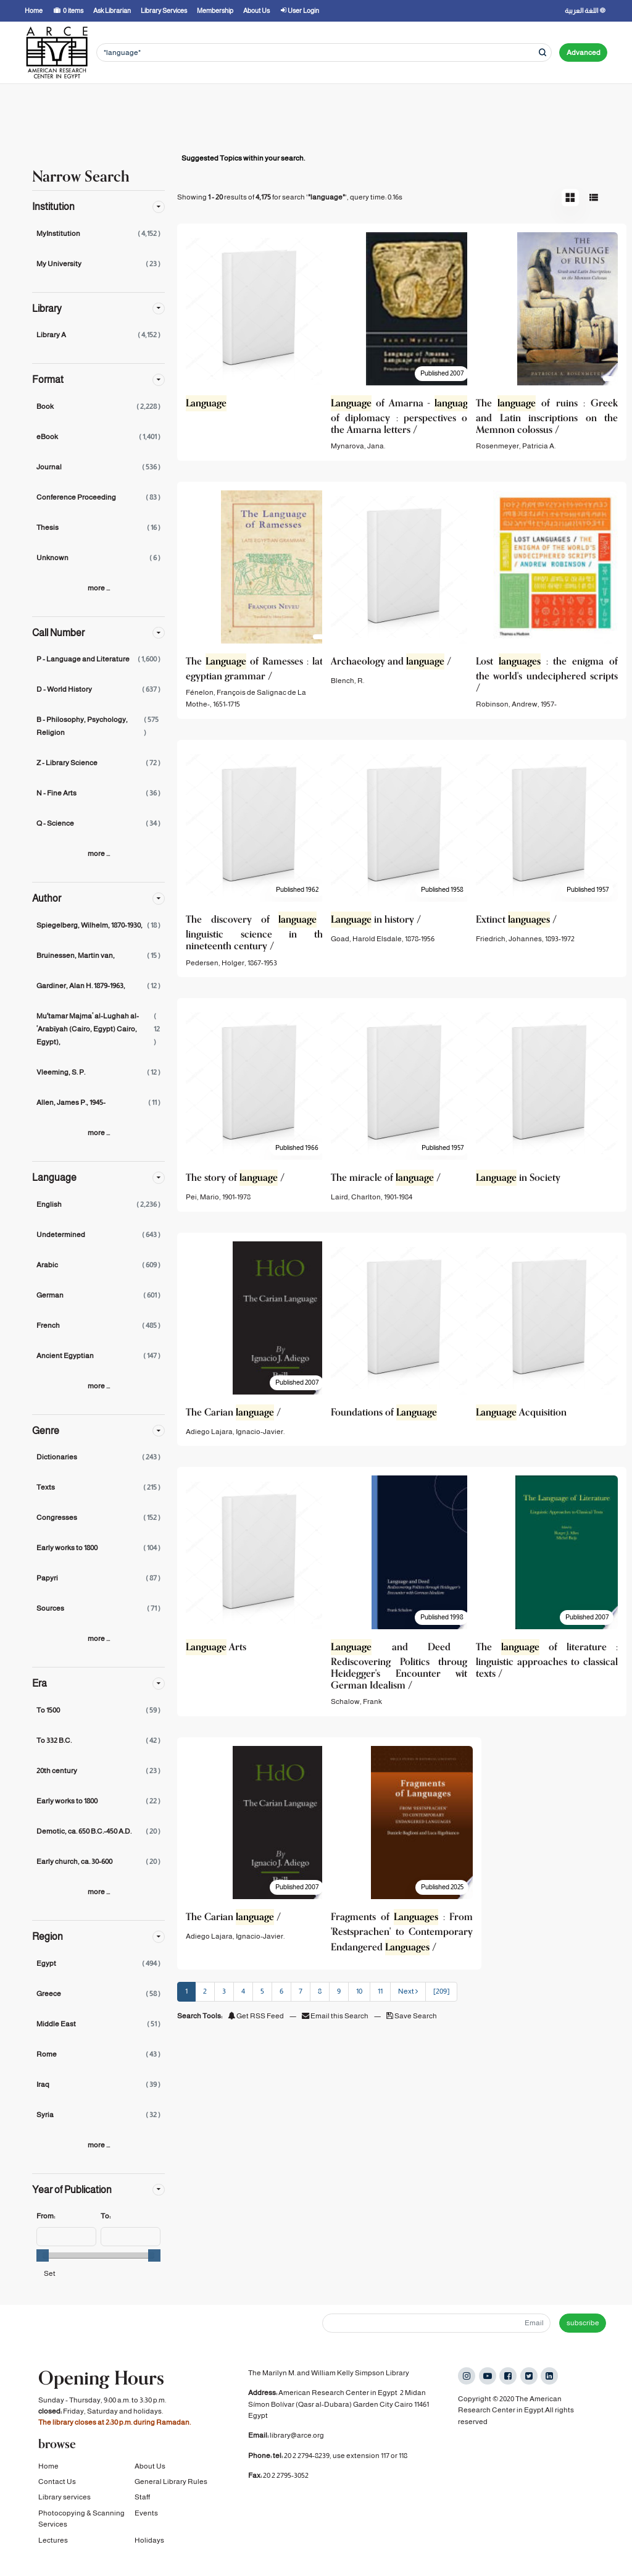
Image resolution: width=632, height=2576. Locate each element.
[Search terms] (324, 52)
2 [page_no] (205, 1991)
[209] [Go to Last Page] (441, 1991)
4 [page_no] (243, 1991)
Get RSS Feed (256, 2016)
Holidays (149, 2555)
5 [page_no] (262, 1991)
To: (105, 2216)
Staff (142, 2513)
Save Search (411, 2016)
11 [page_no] (380, 1991)
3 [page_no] (224, 1991)
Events (146, 2529)
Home (48, 2481)
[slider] (42, 2255)
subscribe (583, 2322)
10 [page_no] (359, 1991)
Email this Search (336, 2016)
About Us (150, 2481)
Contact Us (57, 2497)
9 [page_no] (339, 1991)
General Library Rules (171, 2497)
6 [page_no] (281, 1991)
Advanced (584, 52)
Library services (64, 2513)
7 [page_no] (300, 1991)
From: (45, 2216)
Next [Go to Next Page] (408, 1991)
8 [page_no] (320, 1991)
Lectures (53, 2555)
